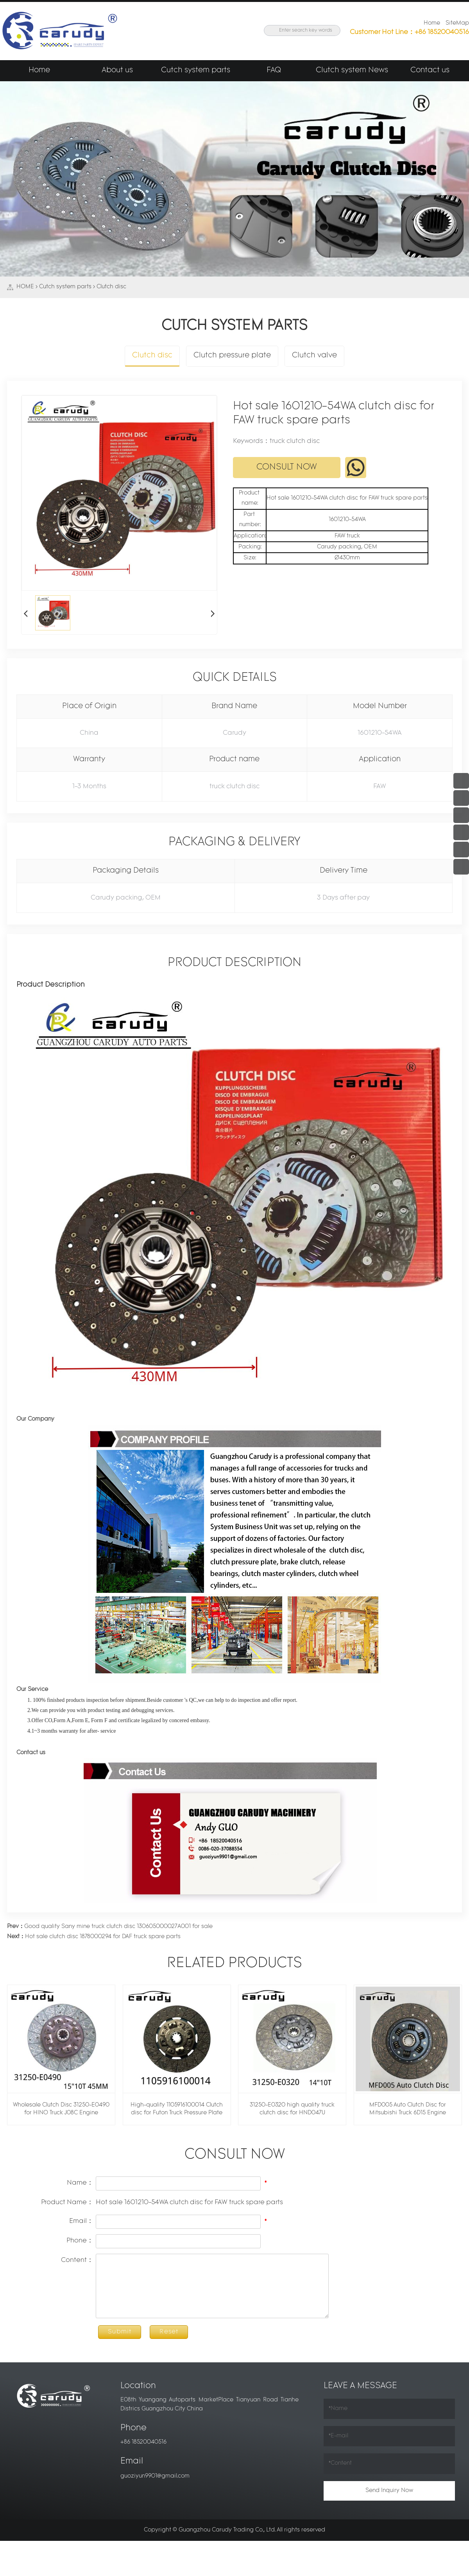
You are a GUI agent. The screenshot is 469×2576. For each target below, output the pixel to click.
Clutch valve (314, 355)
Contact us (429, 70)
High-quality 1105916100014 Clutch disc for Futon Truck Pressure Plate (177, 2108)
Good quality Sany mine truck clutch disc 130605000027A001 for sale (110, 1927)
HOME (25, 287)
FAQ (274, 70)
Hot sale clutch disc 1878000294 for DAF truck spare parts (94, 1937)
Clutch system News (352, 70)
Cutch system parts (195, 70)
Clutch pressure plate (232, 355)
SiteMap (457, 23)
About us (117, 70)
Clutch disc (111, 287)
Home (432, 23)
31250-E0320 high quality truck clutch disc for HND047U (292, 2108)
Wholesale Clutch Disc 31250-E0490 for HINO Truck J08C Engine (61, 2108)
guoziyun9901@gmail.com (155, 2476)
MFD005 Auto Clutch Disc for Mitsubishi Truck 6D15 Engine (407, 2108)
